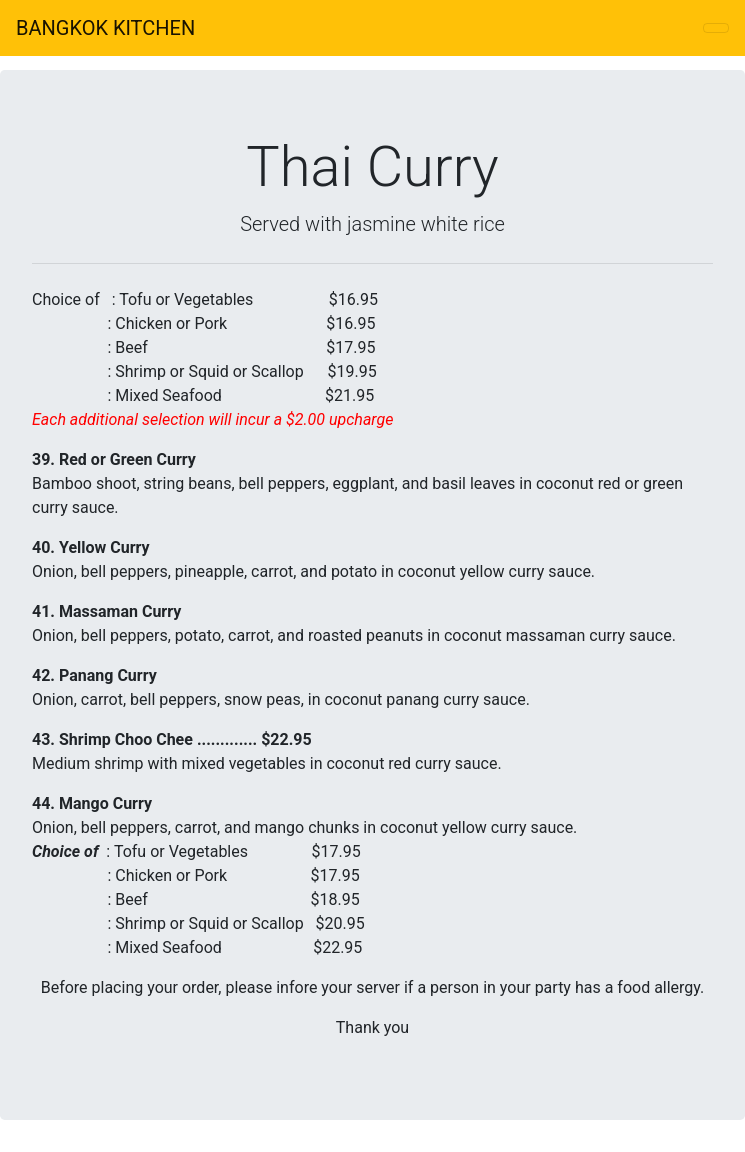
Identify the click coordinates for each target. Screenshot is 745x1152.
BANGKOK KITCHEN (105, 28)
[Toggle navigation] (716, 28)
